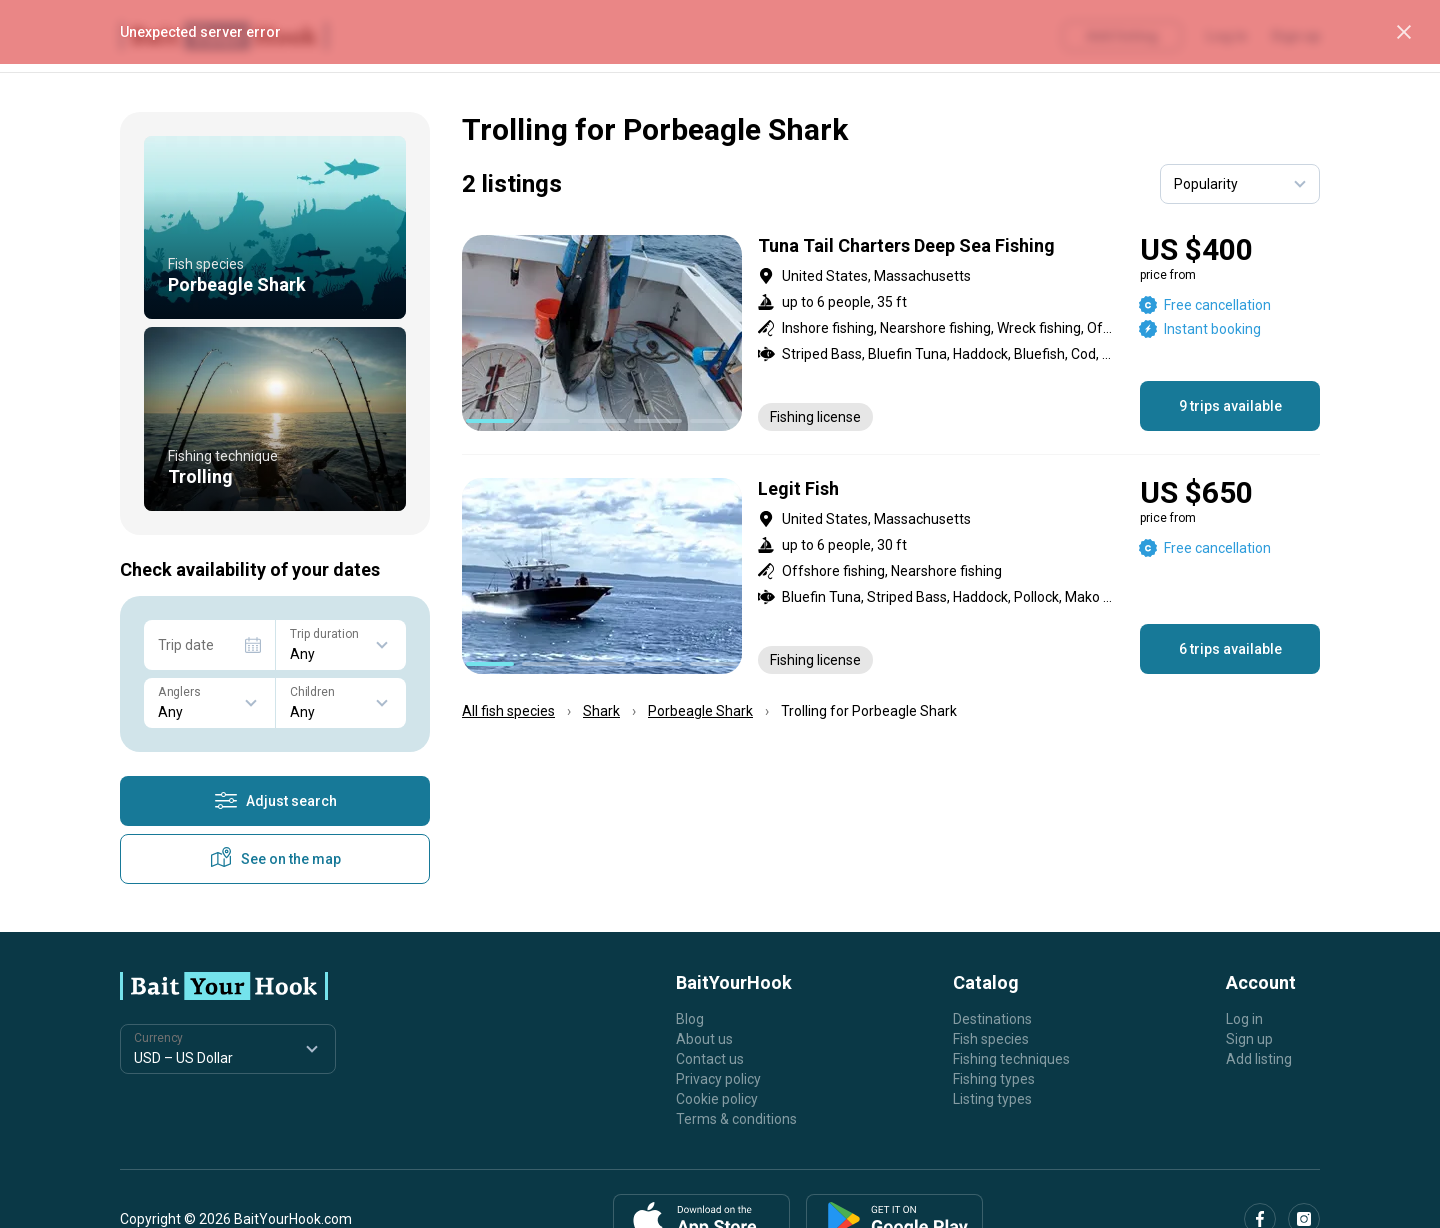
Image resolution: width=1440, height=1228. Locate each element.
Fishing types (994, 1079)
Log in (1244, 1019)
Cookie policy (717, 1099)
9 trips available (1230, 406)
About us (704, 1039)
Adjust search (275, 801)
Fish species (991, 1039)
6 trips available (1230, 649)
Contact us (710, 1059)
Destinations (992, 1019)
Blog (690, 1019)
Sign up (1249, 1039)
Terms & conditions (736, 1119)
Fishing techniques (1011, 1059)
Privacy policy (718, 1079)
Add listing (1259, 1059)
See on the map (275, 859)
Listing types (992, 1099)
